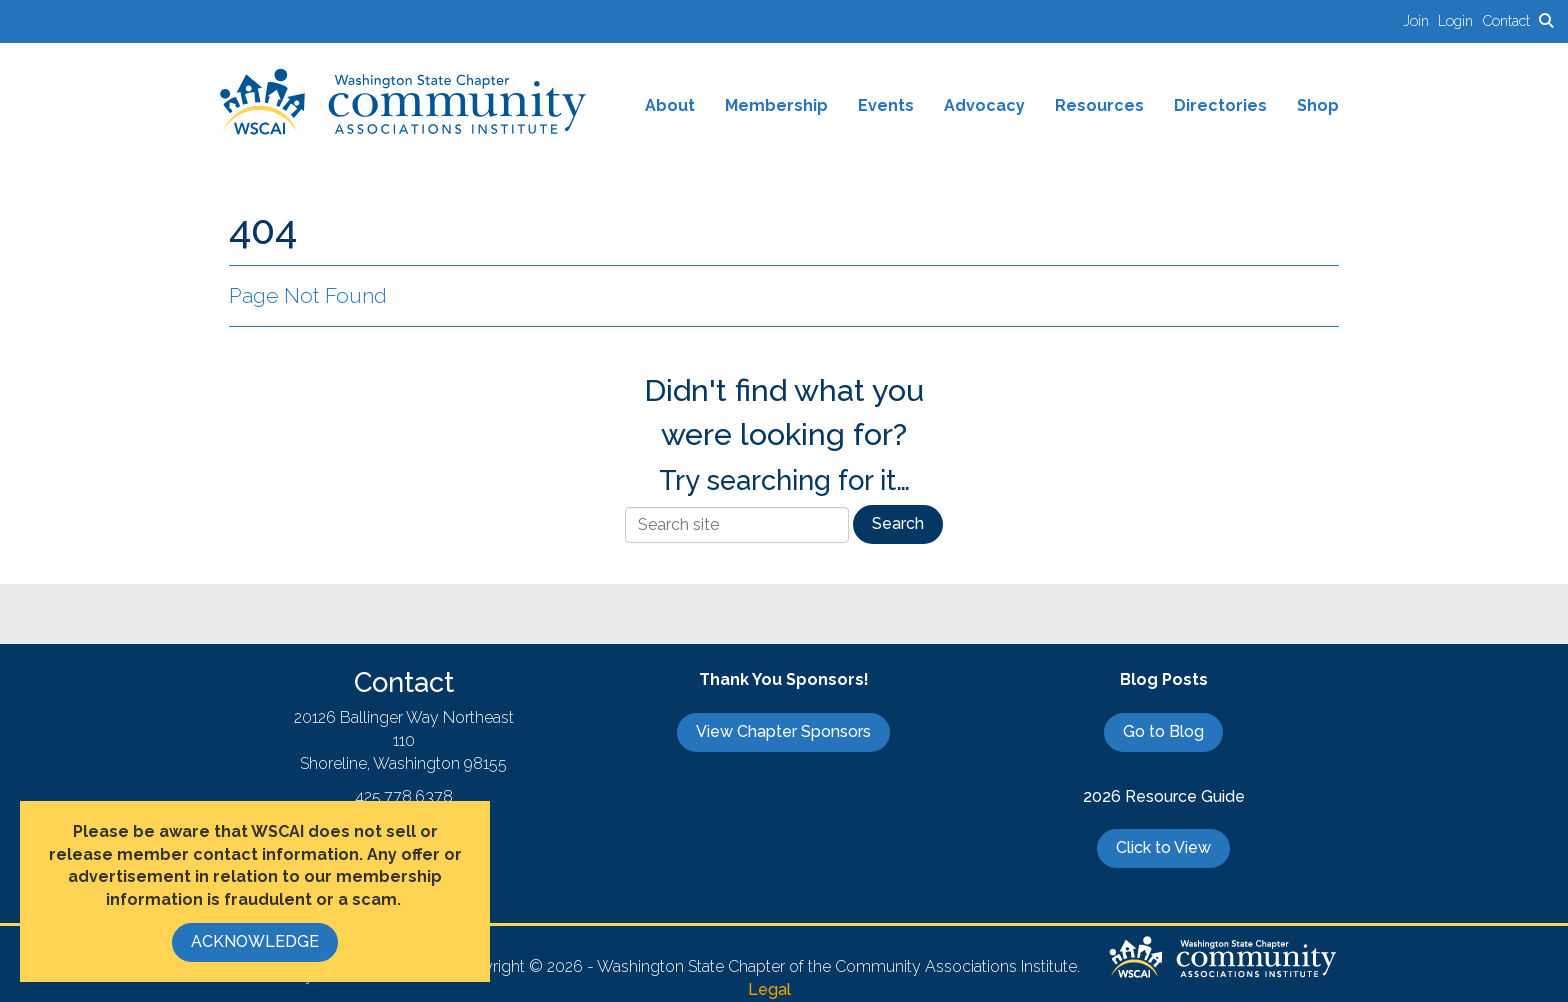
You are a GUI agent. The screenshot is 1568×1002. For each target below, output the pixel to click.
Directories (1220, 105)
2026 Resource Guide (1164, 796)
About (670, 105)
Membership (776, 105)
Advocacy (984, 105)
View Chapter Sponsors (783, 731)
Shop (1318, 105)
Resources (1099, 105)
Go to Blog (1163, 731)
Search (898, 523)
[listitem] (1420, 20)
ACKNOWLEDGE (255, 941)
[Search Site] (1546, 20)
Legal (769, 989)
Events (886, 105)
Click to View (1163, 847)
